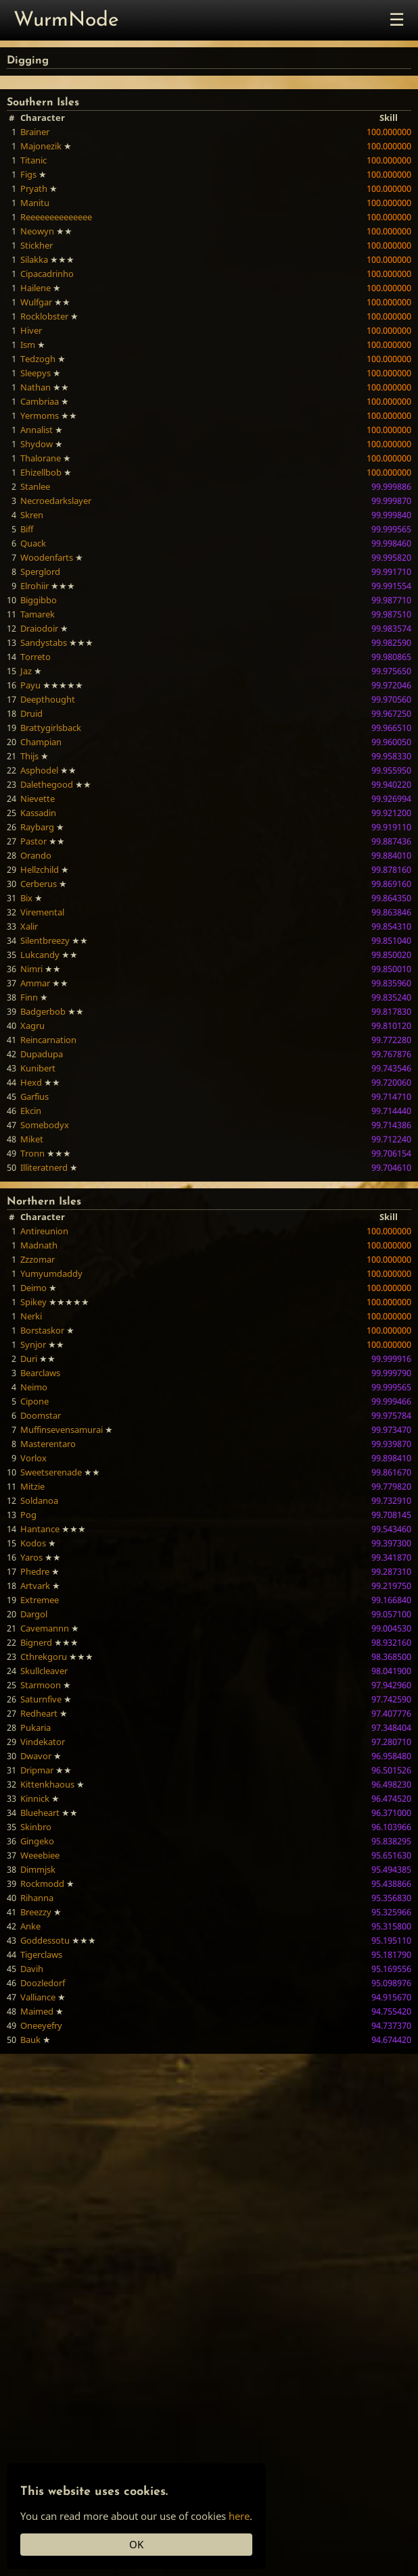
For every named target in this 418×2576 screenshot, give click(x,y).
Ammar (35, 983)
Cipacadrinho (47, 274)
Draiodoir (39, 628)
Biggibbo (38, 600)
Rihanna (36, 1898)
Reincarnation (48, 1040)
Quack (33, 543)
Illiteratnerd (44, 1167)
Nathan (35, 387)
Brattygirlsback (50, 728)
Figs (28, 174)
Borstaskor (42, 1330)
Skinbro (35, 1827)
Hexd (31, 1082)
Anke (30, 1926)
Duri (28, 1359)
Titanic (33, 160)
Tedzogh (37, 359)
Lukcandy (40, 955)
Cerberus (38, 884)
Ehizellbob (41, 472)
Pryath (33, 188)
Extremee (39, 1600)
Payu (30, 685)
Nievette (37, 798)
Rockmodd (42, 1883)
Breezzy (35, 1912)
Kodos (33, 1543)
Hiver (31, 330)
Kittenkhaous (47, 1784)
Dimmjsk (37, 1869)
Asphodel (39, 770)
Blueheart (40, 1813)
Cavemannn (44, 1628)
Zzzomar (37, 1259)
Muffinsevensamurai (61, 1429)
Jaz (26, 671)
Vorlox (33, 1458)
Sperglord (40, 571)
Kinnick (34, 1798)
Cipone (34, 1401)
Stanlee (35, 486)
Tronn (32, 1153)
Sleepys (35, 373)
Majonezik (41, 146)
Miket (31, 1139)
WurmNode (66, 20)
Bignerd (36, 1642)
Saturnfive (41, 1699)
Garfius (34, 1096)
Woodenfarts (46, 557)
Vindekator (42, 1742)
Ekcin (30, 1111)
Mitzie (32, 1486)
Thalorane (40, 458)
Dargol (33, 1614)
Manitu (34, 203)
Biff (26, 529)
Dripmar (36, 1770)
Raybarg (37, 827)
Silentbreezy (45, 940)
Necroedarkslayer (55, 501)
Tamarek (37, 614)
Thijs (29, 756)
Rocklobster (44, 316)
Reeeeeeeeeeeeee (56, 217)
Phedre (34, 1571)
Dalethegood (46, 784)
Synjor (33, 1344)
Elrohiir (34, 586)
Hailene (35, 288)
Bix (26, 898)
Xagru (32, 1025)
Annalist (36, 430)
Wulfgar (36, 302)
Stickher (36, 245)
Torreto (35, 657)
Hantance (40, 1529)
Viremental (42, 912)
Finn (29, 997)
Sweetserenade (51, 1472)
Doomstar (40, 1415)
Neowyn (37, 231)
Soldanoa (39, 1500)
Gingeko (37, 1841)
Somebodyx (44, 1125)
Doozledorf (42, 1983)
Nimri (31, 969)
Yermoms (39, 415)
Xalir (29, 926)
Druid (31, 713)
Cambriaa (39, 401)
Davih (31, 1969)
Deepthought (47, 699)
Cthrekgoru (43, 1656)
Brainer (34, 132)
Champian (41, 742)
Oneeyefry (41, 2025)
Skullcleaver (44, 1671)
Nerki (31, 1316)
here (239, 2516)
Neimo (33, 1387)
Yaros (31, 1557)
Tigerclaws (41, 1954)
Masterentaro (48, 1444)
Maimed (36, 2011)
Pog (28, 1515)
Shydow (36, 444)
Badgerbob (43, 1011)
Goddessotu (45, 1940)
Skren (31, 515)
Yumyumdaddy (51, 1273)
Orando (35, 855)
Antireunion (44, 1231)
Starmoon (40, 1685)
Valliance (37, 1997)
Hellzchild (39, 869)
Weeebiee (40, 1855)
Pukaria (35, 1727)
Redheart (38, 1713)
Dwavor (35, 1756)
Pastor (33, 841)
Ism (27, 344)
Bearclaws (40, 1373)
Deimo (33, 1288)
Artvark (35, 1586)
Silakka (34, 259)
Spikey (33, 1302)
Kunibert (37, 1068)
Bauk (30, 2040)
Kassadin (38, 813)
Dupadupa (41, 1054)
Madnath (38, 1245)
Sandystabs (43, 642)
